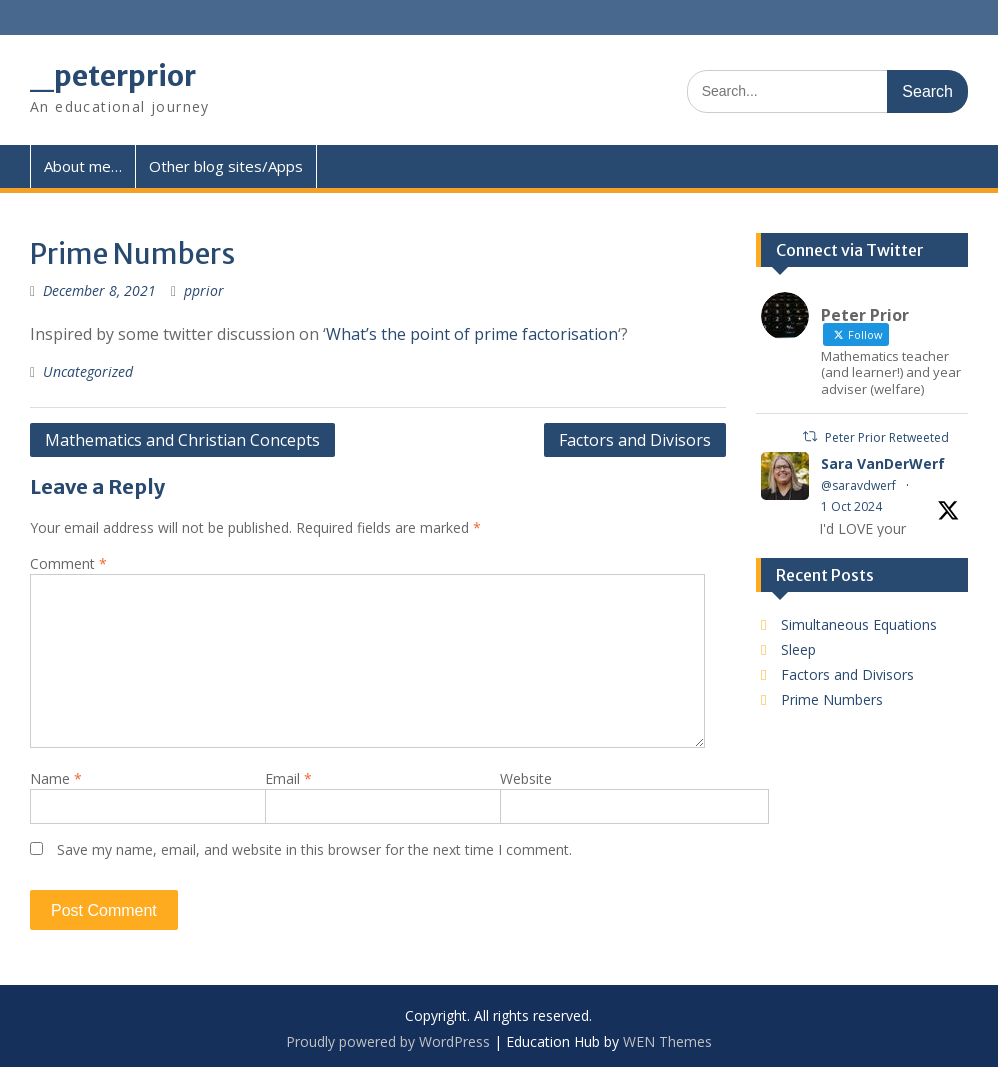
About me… (83, 166)
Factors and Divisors (635, 440)
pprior (204, 290)
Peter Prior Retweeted (887, 437)
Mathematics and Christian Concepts (182, 440)
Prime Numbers (832, 699)
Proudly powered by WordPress (388, 1041)
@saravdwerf (858, 485)
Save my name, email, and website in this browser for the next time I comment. (314, 849)
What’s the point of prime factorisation (472, 334)
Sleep (798, 649)
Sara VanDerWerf (883, 463)
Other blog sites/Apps (226, 166)
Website (526, 778)
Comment (68, 563)
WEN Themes (667, 1041)
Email (288, 778)
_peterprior (113, 76)
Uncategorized (88, 371)
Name (56, 778)
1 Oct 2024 (851, 506)
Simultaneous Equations (859, 624)
